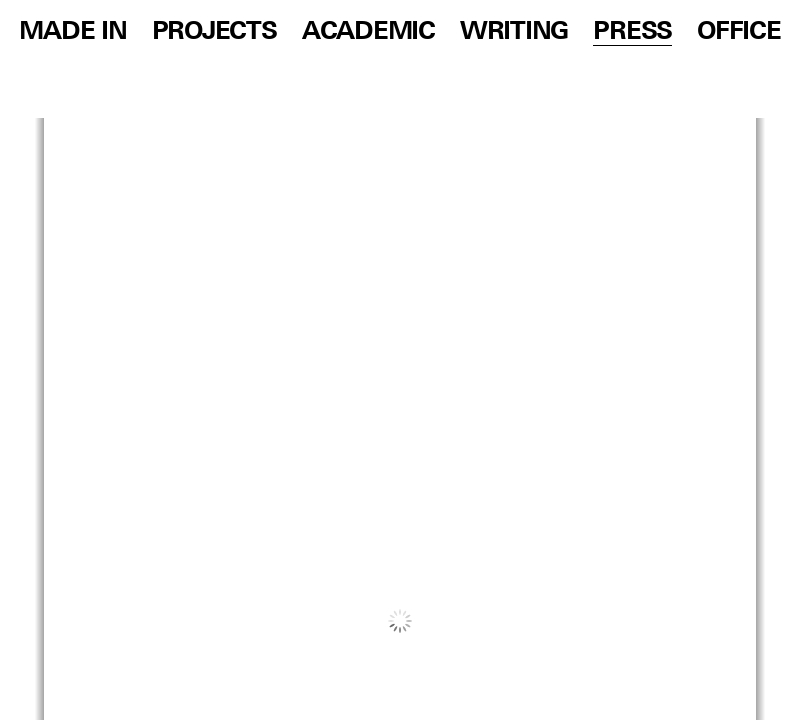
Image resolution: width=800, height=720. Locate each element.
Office (738, 31)
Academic (368, 31)
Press (632, 31)
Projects (214, 31)
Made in (72, 31)
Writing (514, 31)
